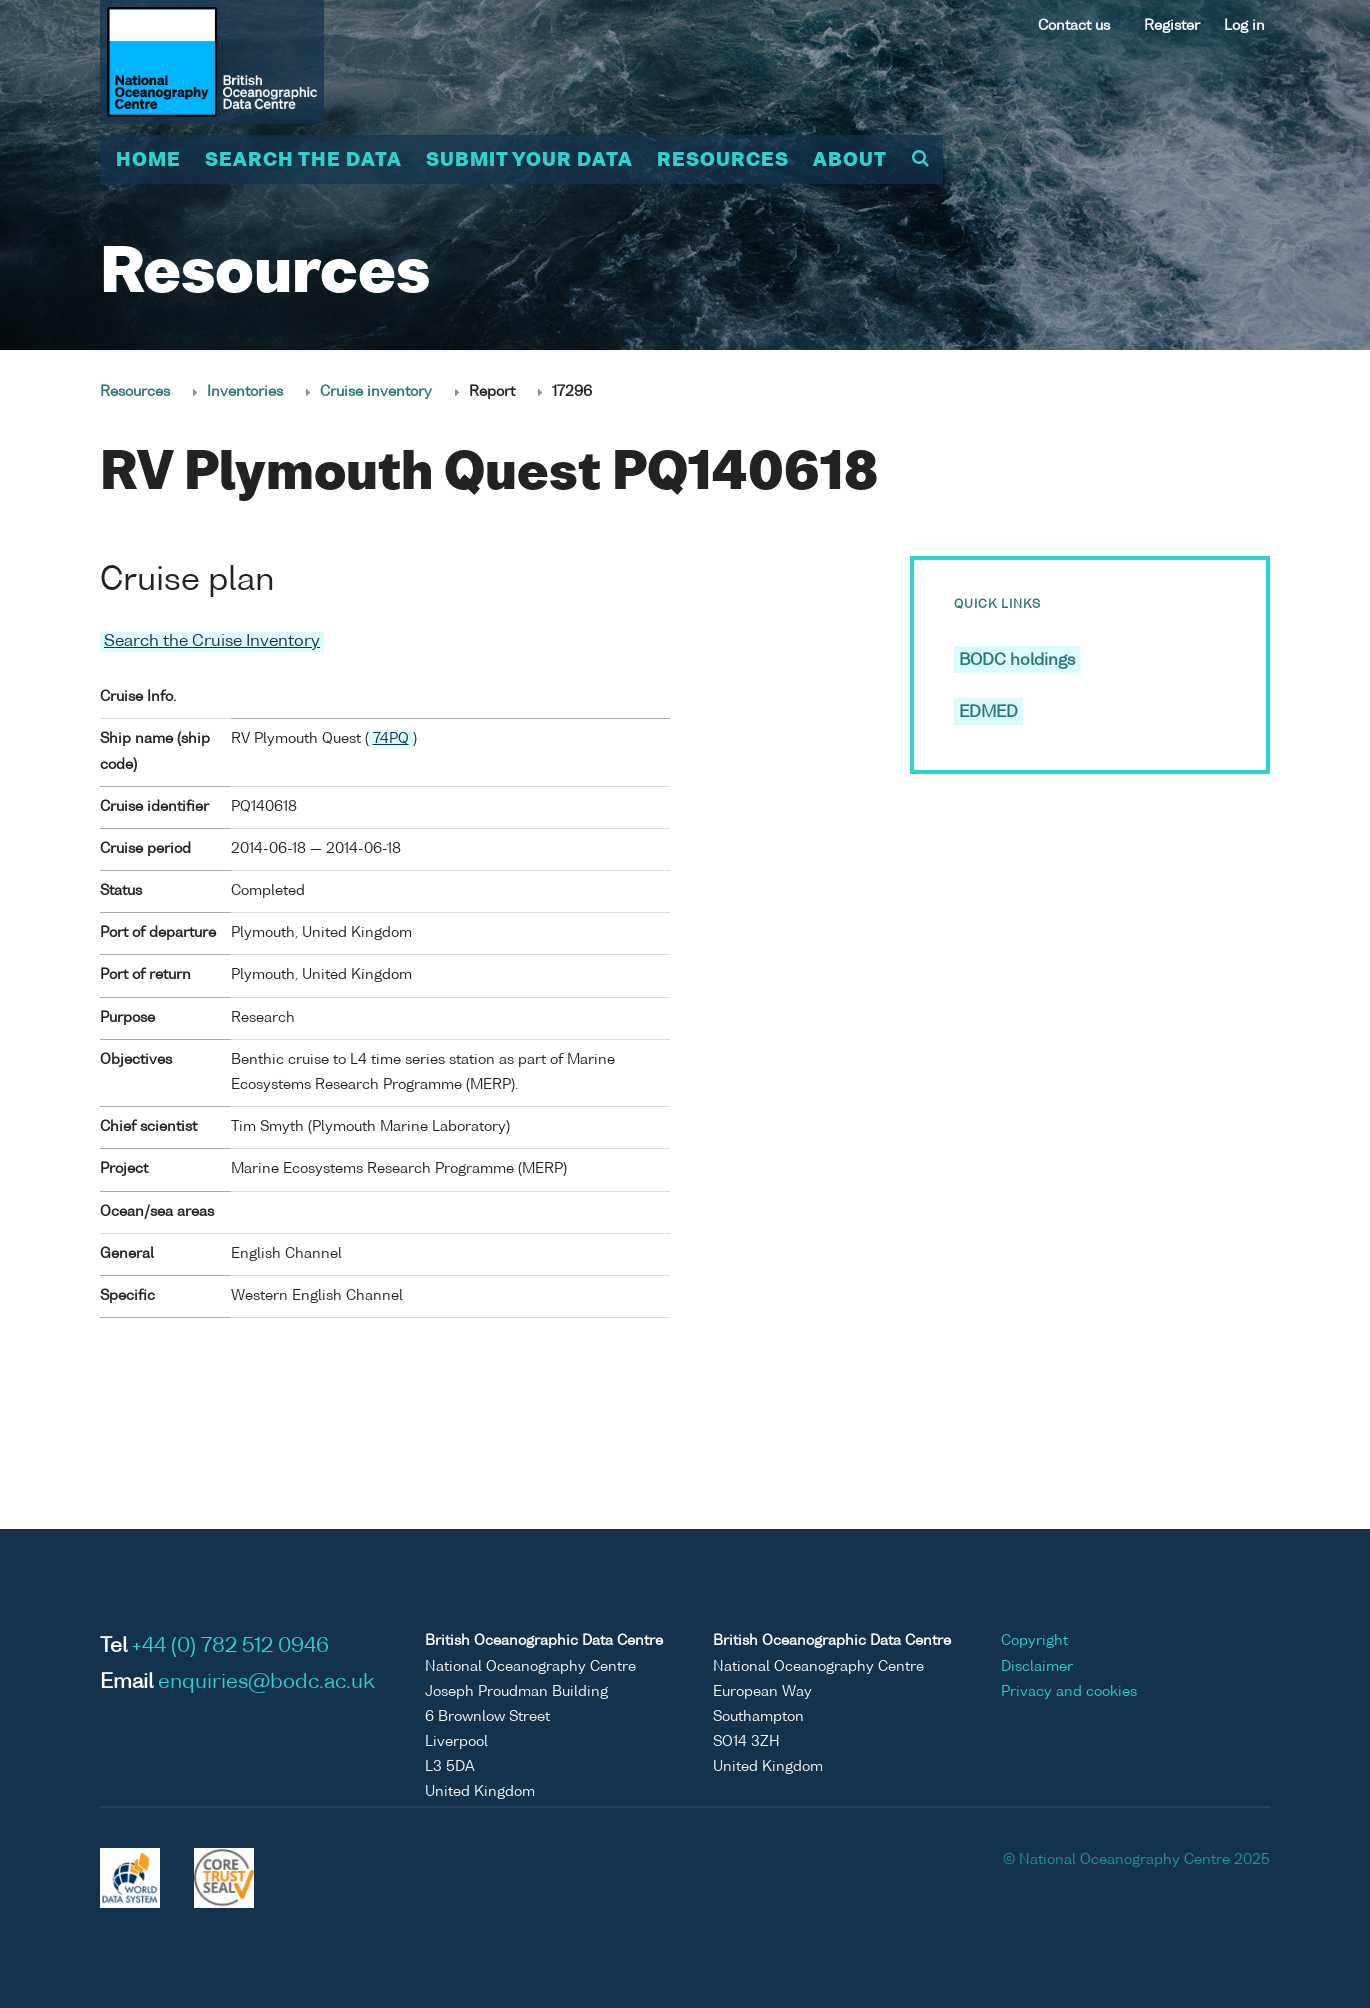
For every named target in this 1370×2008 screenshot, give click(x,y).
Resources (723, 161)
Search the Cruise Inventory (212, 642)
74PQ (391, 739)
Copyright (1034, 1641)
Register (1172, 26)
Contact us (1074, 26)
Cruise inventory (376, 392)
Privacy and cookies (1069, 1692)
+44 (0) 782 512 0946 (230, 1647)
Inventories (245, 392)
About (850, 161)
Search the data (303, 161)
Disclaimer (1037, 1667)
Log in (1244, 26)
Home (148, 161)
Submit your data (529, 161)
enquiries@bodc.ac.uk (266, 1683)
